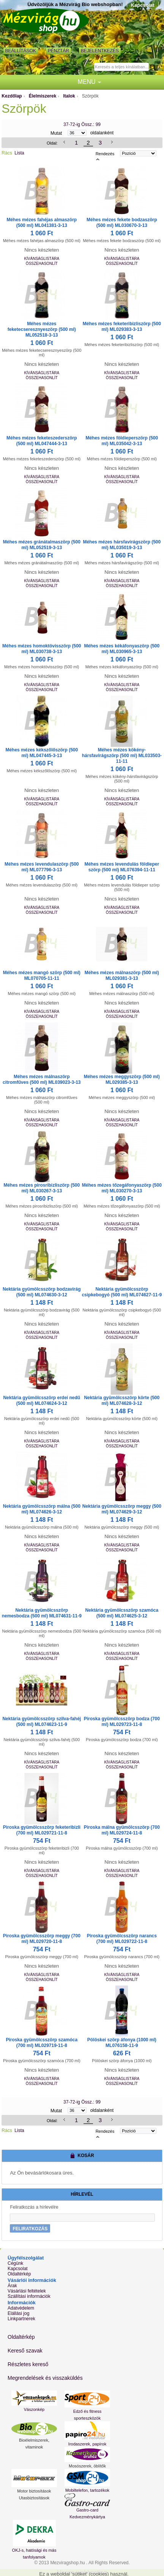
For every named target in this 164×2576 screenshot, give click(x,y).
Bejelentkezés (100, 51)
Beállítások (20, 51)
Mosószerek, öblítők (87, 2466)
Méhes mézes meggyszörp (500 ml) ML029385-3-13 (122, 1079)
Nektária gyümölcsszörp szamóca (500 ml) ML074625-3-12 (121, 1613)
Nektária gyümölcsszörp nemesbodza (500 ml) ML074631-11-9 (42, 1613)
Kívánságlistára (41, 259)
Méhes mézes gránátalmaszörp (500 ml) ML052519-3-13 (41, 544)
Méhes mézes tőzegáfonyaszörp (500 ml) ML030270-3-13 (122, 1188)
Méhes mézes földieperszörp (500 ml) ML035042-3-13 (121, 440)
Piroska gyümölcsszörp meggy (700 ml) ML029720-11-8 (41, 1938)
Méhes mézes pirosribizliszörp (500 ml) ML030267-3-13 (41, 1188)
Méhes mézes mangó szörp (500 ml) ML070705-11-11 (41, 975)
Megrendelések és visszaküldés (45, 2378)
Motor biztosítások (34, 2491)
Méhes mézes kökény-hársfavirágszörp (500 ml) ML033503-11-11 (122, 755)
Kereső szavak (25, 2351)
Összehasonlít (42, 263)
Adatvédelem (21, 2308)
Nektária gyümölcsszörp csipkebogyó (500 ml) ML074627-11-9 (122, 1291)
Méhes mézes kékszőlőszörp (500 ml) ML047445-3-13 (41, 752)
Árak (12, 2285)
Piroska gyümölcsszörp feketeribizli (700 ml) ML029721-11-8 (41, 1830)
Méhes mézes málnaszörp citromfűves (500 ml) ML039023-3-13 (41, 1079)
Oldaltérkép (19, 2274)
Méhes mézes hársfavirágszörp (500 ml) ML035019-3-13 (122, 544)
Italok (69, 96)
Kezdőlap (12, 96)
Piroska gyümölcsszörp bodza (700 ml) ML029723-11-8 (122, 1721)
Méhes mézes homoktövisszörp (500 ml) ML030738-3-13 (41, 648)
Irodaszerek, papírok (87, 2444)
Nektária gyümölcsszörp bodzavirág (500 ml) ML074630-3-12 (41, 1291)
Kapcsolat (143, 5)
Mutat (56, 132)
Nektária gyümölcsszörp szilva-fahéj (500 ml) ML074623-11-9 (41, 1721)
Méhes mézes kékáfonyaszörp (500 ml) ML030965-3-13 (121, 648)
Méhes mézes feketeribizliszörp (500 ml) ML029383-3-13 (122, 326)
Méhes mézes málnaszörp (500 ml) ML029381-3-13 (122, 975)
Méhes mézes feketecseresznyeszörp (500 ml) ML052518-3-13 (42, 329)
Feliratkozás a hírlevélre (34, 2207)
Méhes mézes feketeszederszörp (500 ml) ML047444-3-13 (41, 440)
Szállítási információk (29, 2296)
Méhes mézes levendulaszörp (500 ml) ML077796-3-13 (42, 866)
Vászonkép (34, 2409)
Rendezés (105, 153)
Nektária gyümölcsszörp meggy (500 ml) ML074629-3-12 (121, 1509)
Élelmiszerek (43, 96)
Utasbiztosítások (34, 2498)
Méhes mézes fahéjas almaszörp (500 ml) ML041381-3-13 (41, 222)
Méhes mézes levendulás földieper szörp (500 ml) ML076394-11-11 (121, 866)
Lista (19, 153)
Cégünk (15, 2263)
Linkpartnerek (21, 2318)
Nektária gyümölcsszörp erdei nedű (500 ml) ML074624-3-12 (41, 1400)
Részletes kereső (28, 2364)
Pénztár (58, 51)
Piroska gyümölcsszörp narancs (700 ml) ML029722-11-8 (122, 1938)
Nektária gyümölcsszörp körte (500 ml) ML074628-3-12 (121, 1400)
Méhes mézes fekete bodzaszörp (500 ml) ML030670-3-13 (122, 222)
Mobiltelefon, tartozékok (87, 2490)
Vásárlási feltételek (27, 2291)
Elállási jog (18, 2313)
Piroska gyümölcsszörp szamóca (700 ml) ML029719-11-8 (41, 2042)
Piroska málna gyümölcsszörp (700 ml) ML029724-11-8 (122, 1830)
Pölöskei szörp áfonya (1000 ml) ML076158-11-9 (121, 2042)
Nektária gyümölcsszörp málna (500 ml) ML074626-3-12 (41, 1509)
